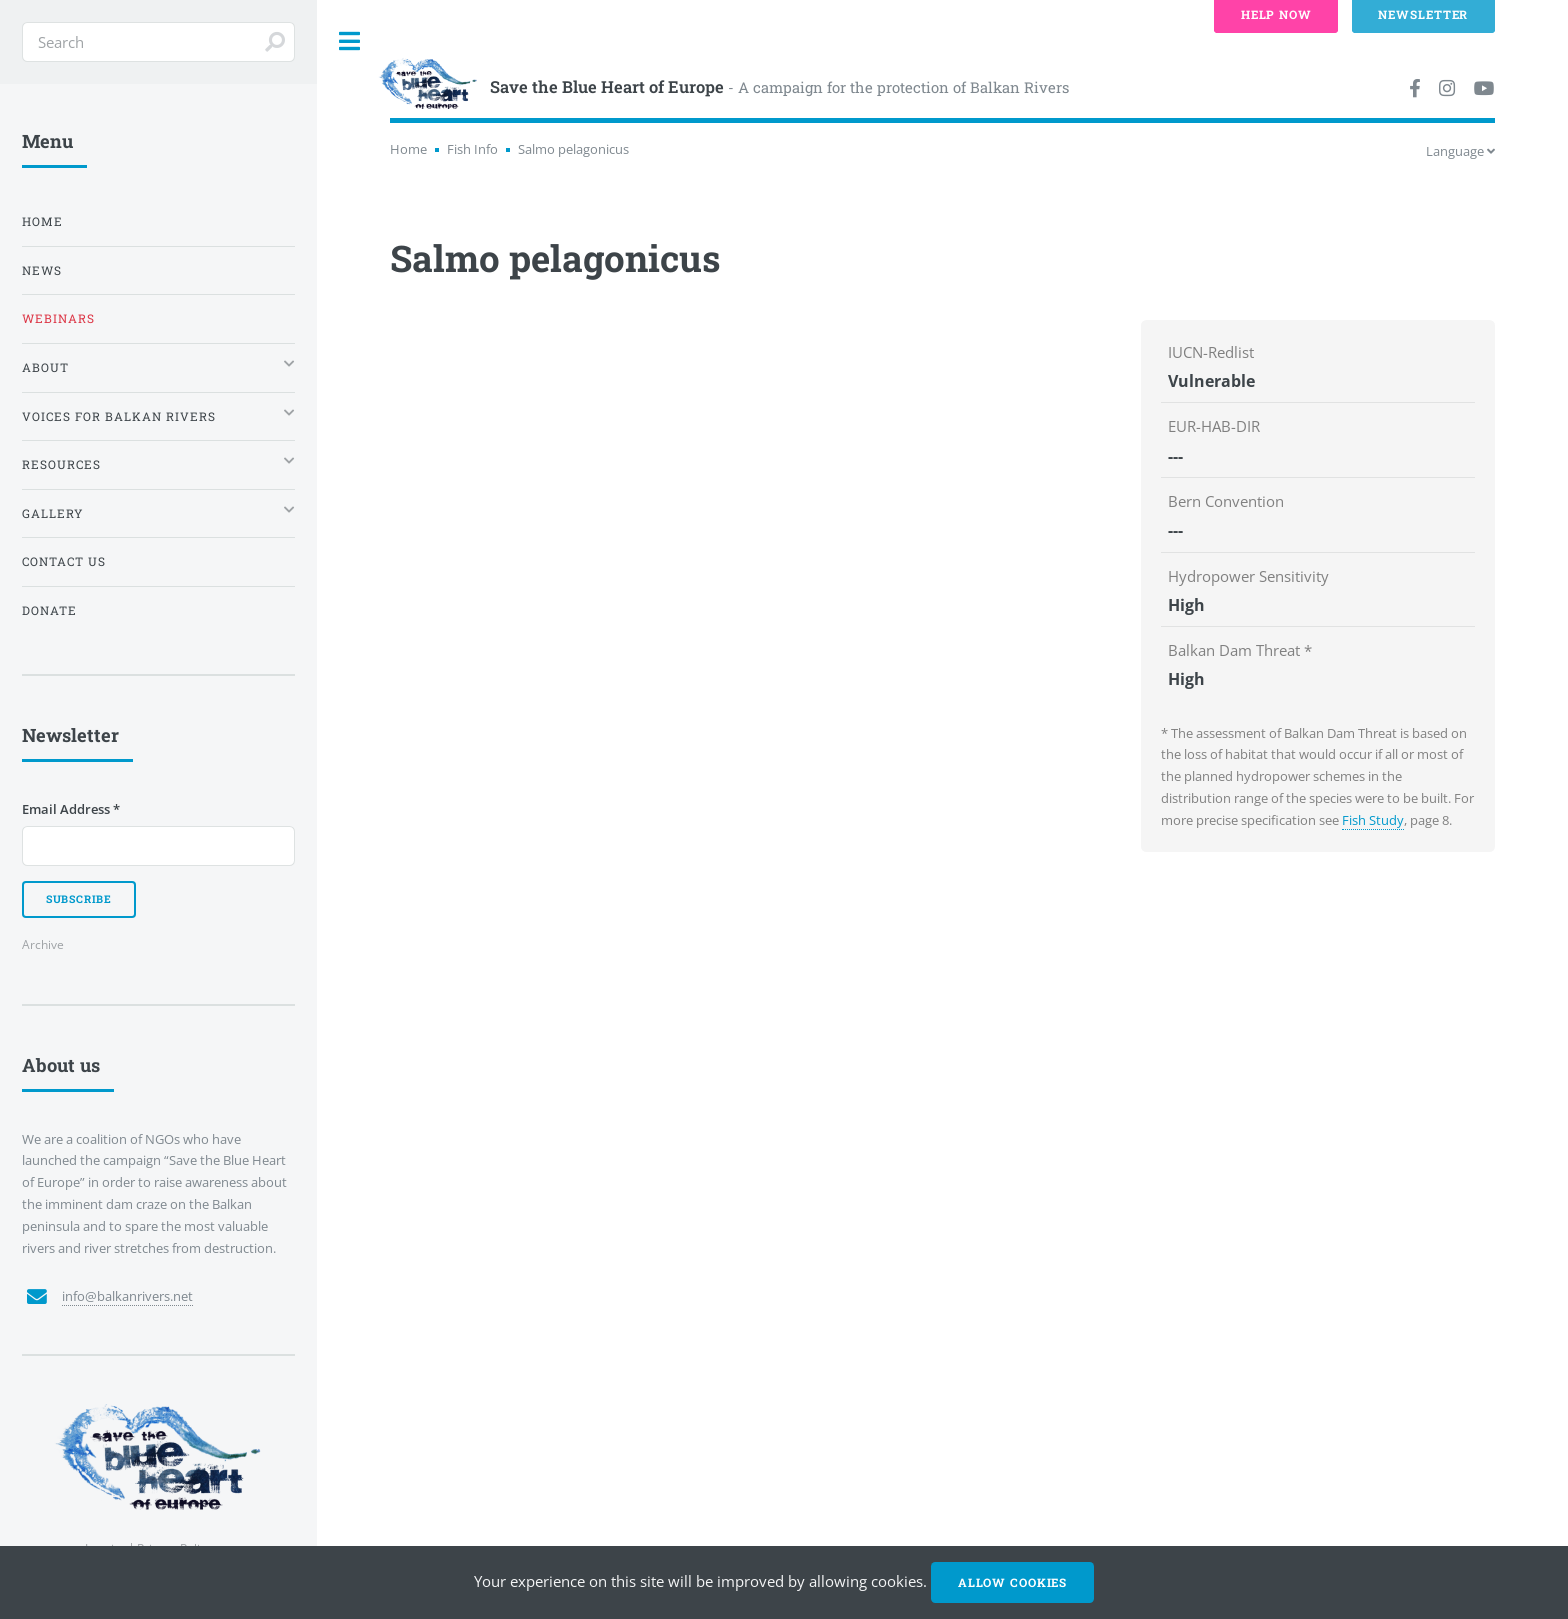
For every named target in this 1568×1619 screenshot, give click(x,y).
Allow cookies (1012, 1582)
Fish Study (1373, 820)
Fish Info (472, 149)
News (42, 270)
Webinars (58, 318)
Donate (49, 610)
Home (408, 149)
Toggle (350, 41)
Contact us (64, 561)
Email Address (71, 809)
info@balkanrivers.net (127, 1296)
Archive (43, 944)
